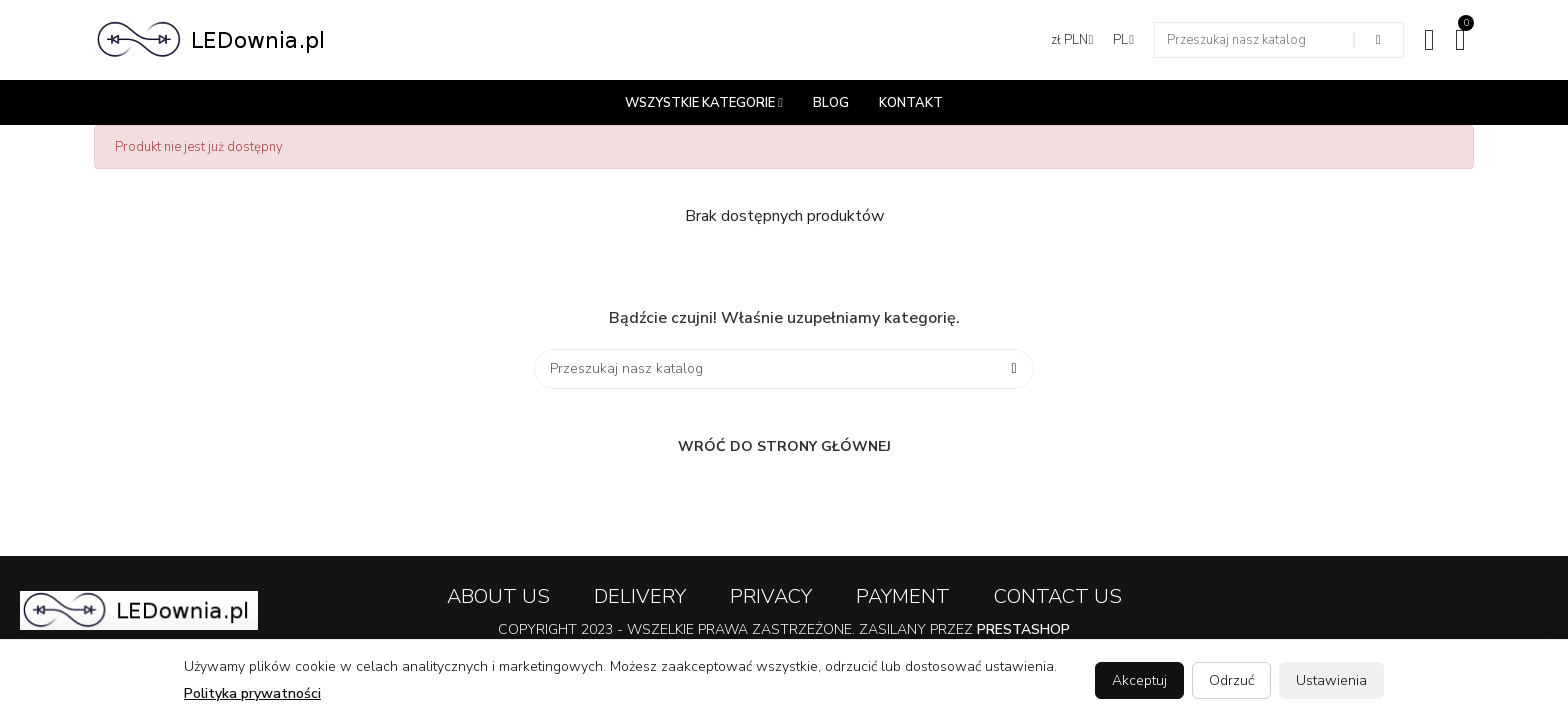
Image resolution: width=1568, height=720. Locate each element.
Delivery (640, 596)
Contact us (1058, 596)
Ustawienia (1331, 680)
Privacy (771, 596)
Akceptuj (1139, 680)
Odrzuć (1231, 680)
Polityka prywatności (252, 693)
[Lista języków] (1123, 40)
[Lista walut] (1072, 40)
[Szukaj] (784, 369)
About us (498, 596)
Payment (903, 596)
